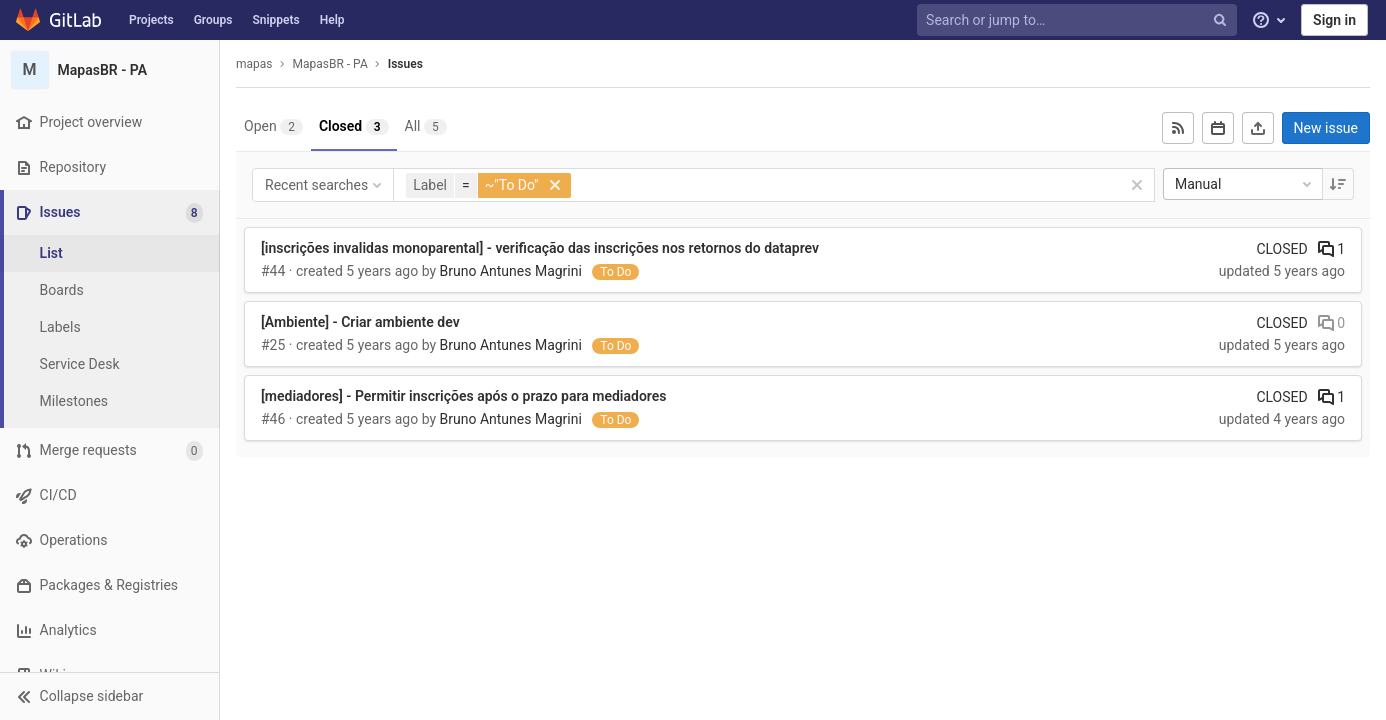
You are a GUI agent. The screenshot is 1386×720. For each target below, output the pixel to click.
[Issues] (111, 212)
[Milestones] (110, 401)
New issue (1326, 128)
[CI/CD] (109, 495)
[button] (109, 696)
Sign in (1334, 20)
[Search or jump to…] (1079, 20)
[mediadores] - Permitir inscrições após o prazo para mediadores (463, 396)
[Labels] (110, 327)
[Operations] (109, 540)
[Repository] (109, 167)
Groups (213, 20)
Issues (405, 64)
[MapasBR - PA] (110, 70)
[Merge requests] (109, 450)
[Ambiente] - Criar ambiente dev (360, 322)
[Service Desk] (110, 364)
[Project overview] (109, 122)
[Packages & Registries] (109, 585)
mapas (254, 64)
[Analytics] (109, 630)
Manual (1245, 184)
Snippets (275, 20)
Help (332, 20)
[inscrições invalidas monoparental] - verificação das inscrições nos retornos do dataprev (540, 248)
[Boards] (110, 290)
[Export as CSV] (1258, 128)
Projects (151, 20)
